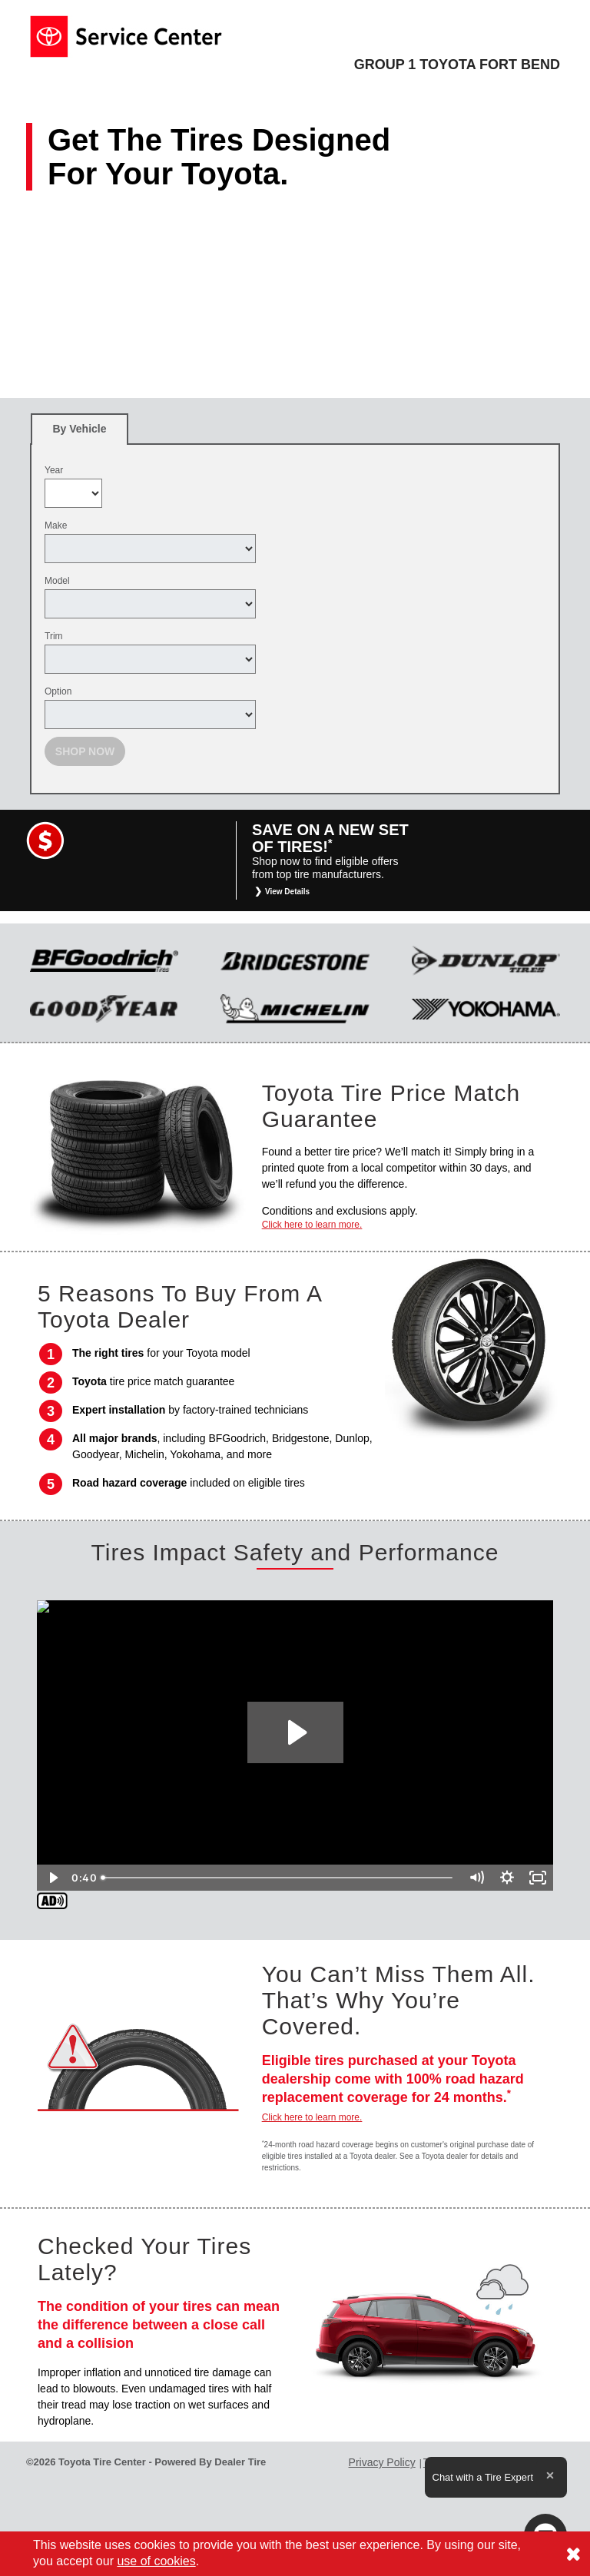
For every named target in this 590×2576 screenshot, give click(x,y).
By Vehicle (79, 434)
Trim (54, 636)
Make (56, 525)
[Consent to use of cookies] (573, 2554)
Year (54, 470)
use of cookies (156, 2561)
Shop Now (85, 751)
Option (58, 691)
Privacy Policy (382, 2462)
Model (57, 580)
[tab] (79, 429)
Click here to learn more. (312, 1224)
